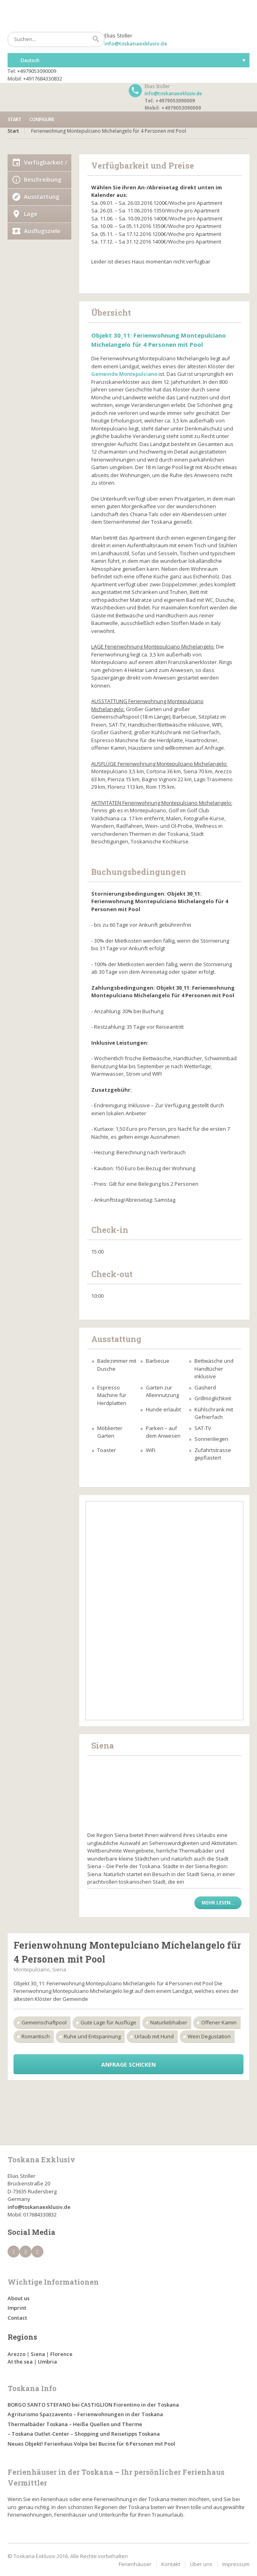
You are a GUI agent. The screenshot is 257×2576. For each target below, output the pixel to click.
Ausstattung (41, 196)
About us (18, 2298)
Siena (38, 2354)
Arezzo (17, 2354)
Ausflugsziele (42, 231)
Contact (17, 2317)
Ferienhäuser (135, 2564)
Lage (30, 214)
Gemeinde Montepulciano (124, 373)
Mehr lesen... (218, 1903)
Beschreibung (42, 179)
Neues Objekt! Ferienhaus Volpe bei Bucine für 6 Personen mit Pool (91, 2443)
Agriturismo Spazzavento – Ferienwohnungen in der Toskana (85, 2414)
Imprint (17, 2307)
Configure (41, 119)
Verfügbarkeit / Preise (45, 165)
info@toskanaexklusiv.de (135, 43)
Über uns (201, 2564)
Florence (61, 2354)
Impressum (235, 2564)
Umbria (47, 2361)
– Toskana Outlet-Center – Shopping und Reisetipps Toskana (84, 2433)
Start (14, 119)
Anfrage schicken (128, 2064)
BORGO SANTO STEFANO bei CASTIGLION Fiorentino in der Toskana (93, 2404)
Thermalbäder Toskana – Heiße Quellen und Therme (75, 2424)
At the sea (20, 2361)
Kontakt (170, 2564)
